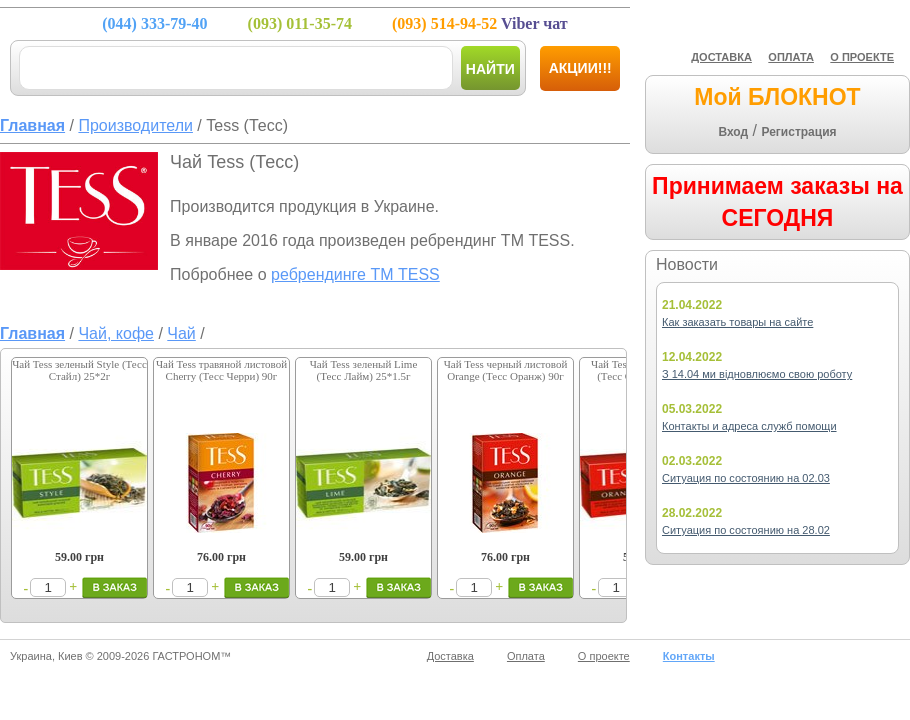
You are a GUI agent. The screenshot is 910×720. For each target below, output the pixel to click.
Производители (135, 125)
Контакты (689, 656)
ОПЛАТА (791, 57)
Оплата (526, 656)
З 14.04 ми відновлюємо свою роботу (757, 374)
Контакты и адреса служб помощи (749, 426)
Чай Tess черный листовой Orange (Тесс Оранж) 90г (506, 370)
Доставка (450, 656)
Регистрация (798, 132)
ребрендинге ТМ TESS (355, 274)
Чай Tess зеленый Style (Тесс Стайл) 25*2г (79, 370)
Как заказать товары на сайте (737, 322)
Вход (733, 132)
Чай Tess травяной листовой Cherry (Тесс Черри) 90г (221, 370)
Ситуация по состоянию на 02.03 (746, 478)
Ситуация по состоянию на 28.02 (746, 530)
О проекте (604, 656)
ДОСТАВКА (721, 57)
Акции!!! (580, 68)
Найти (490, 69)
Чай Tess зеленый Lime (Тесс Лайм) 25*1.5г (364, 370)
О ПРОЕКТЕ (862, 57)
